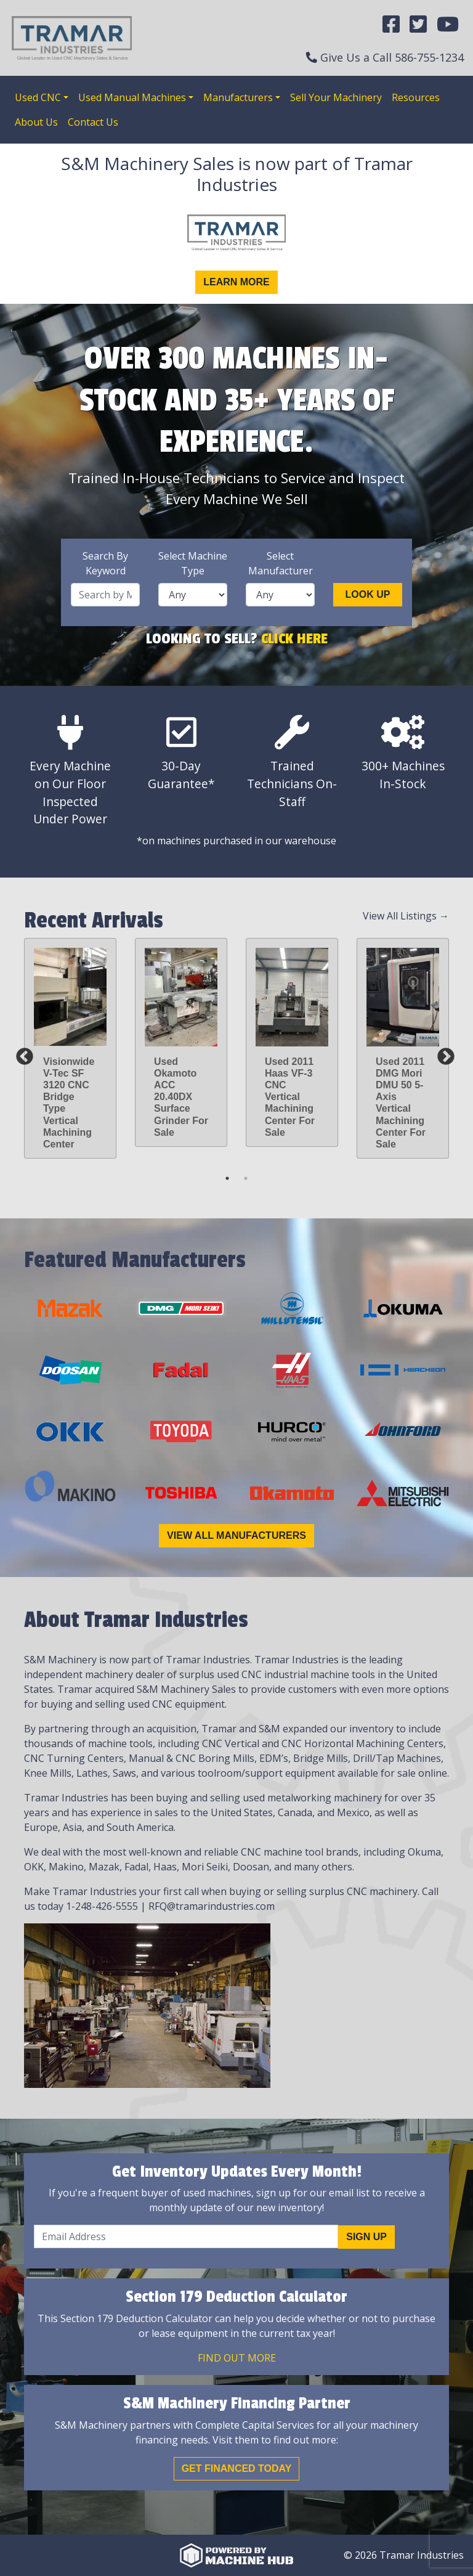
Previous (21, 1053)
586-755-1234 (429, 57)
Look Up (368, 594)
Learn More (236, 282)
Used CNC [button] (38, 97)
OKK (34, 1866)
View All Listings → (406, 916)
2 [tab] (246, 1178)
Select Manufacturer (280, 563)
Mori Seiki (205, 1866)
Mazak (104, 1866)
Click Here (294, 638)
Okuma (424, 1852)
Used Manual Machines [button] (132, 97)
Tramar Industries (296, 1659)
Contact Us (93, 122)
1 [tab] (227, 1178)
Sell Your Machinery (336, 97)
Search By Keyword (105, 563)
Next (442, 1053)
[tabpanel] (70, 1048)
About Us (36, 122)
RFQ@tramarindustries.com (211, 1906)
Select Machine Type (192, 563)
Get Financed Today (237, 2468)
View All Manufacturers (236, 1535)
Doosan (251, 1866)
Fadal (136, 1866)
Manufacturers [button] (238, 97)
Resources (416, 97)
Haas (165, 1866)
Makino (66, 1866)
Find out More (237, 2358)
